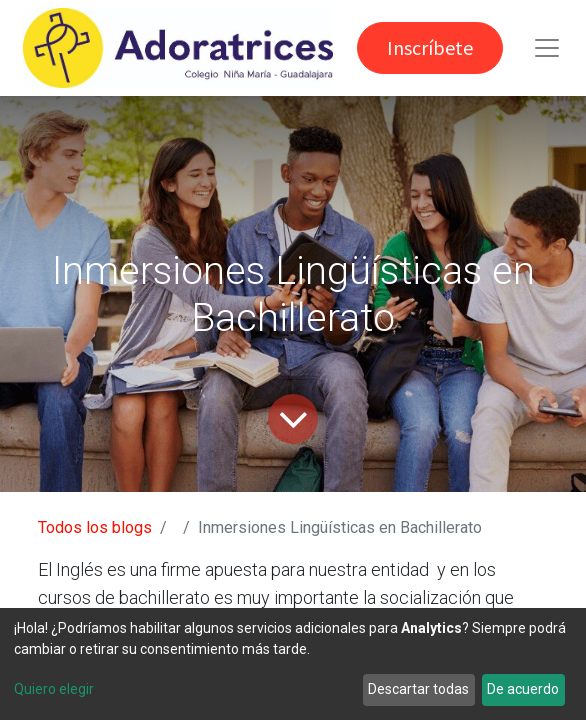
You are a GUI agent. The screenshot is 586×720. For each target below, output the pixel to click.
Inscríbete (430, 47)
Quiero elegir (54, 689)
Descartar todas (418, 689)
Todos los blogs (95, 527)
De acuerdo (523, 689)
